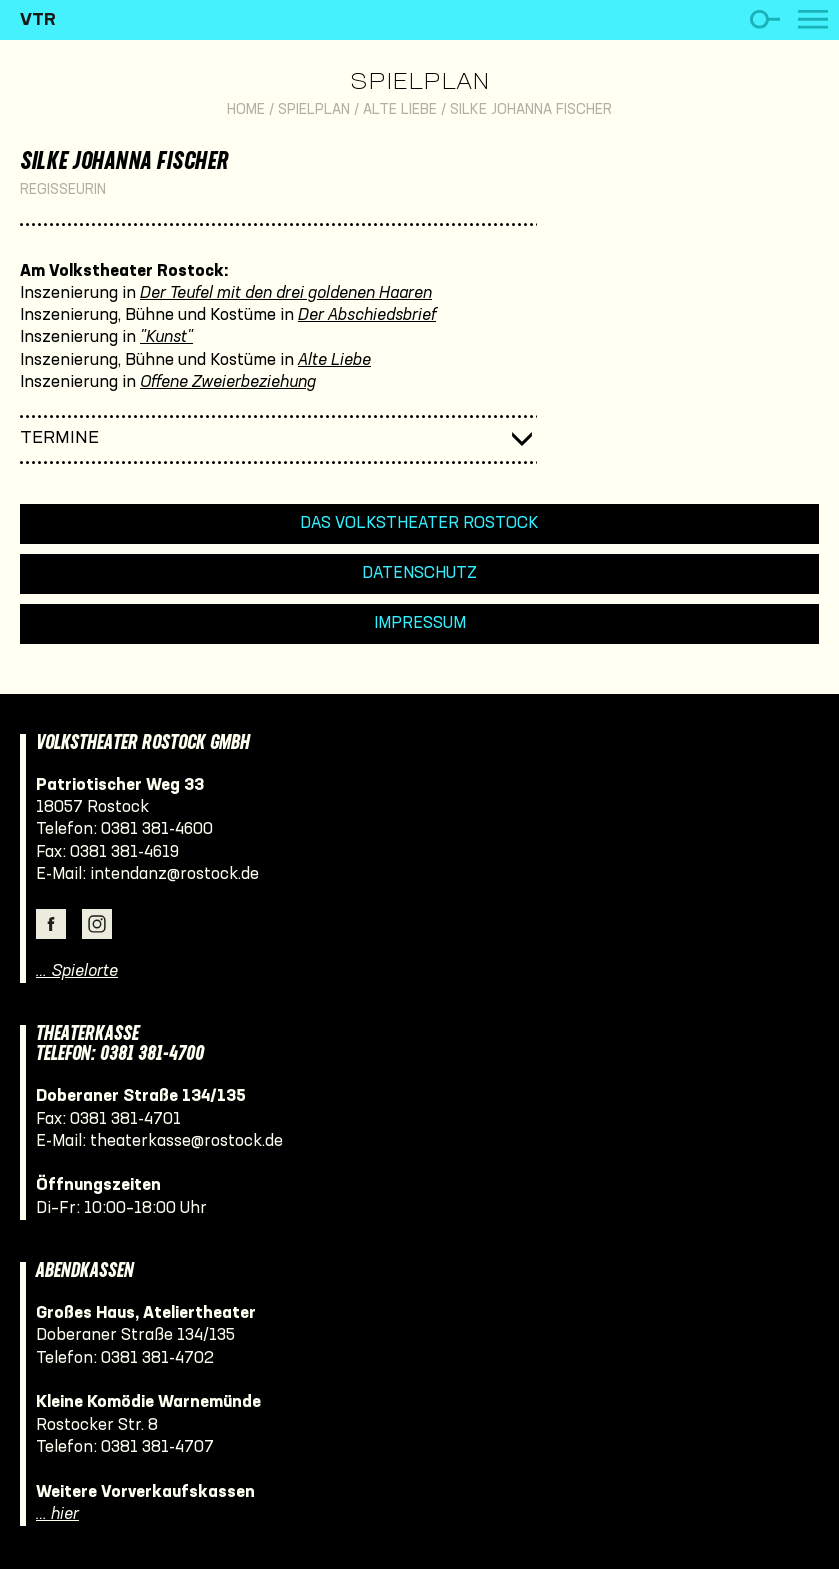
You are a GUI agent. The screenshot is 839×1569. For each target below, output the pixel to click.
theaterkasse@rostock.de (186, 1141)
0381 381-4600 (157, 829)
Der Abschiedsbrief (367, 315)
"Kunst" (166, 337)
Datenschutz (419, 573)
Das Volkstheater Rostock (419, 523)
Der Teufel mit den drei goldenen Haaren (286, 293)
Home (246, 110)
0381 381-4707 (157, 1447)
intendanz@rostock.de (174, 874)
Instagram (97, 924)
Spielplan (419, 83)
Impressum (420, 623)
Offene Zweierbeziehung (228, 382)
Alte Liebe (400, 110)
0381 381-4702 (157, 1358)
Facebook (51, 924)
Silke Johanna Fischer (531, 110)
